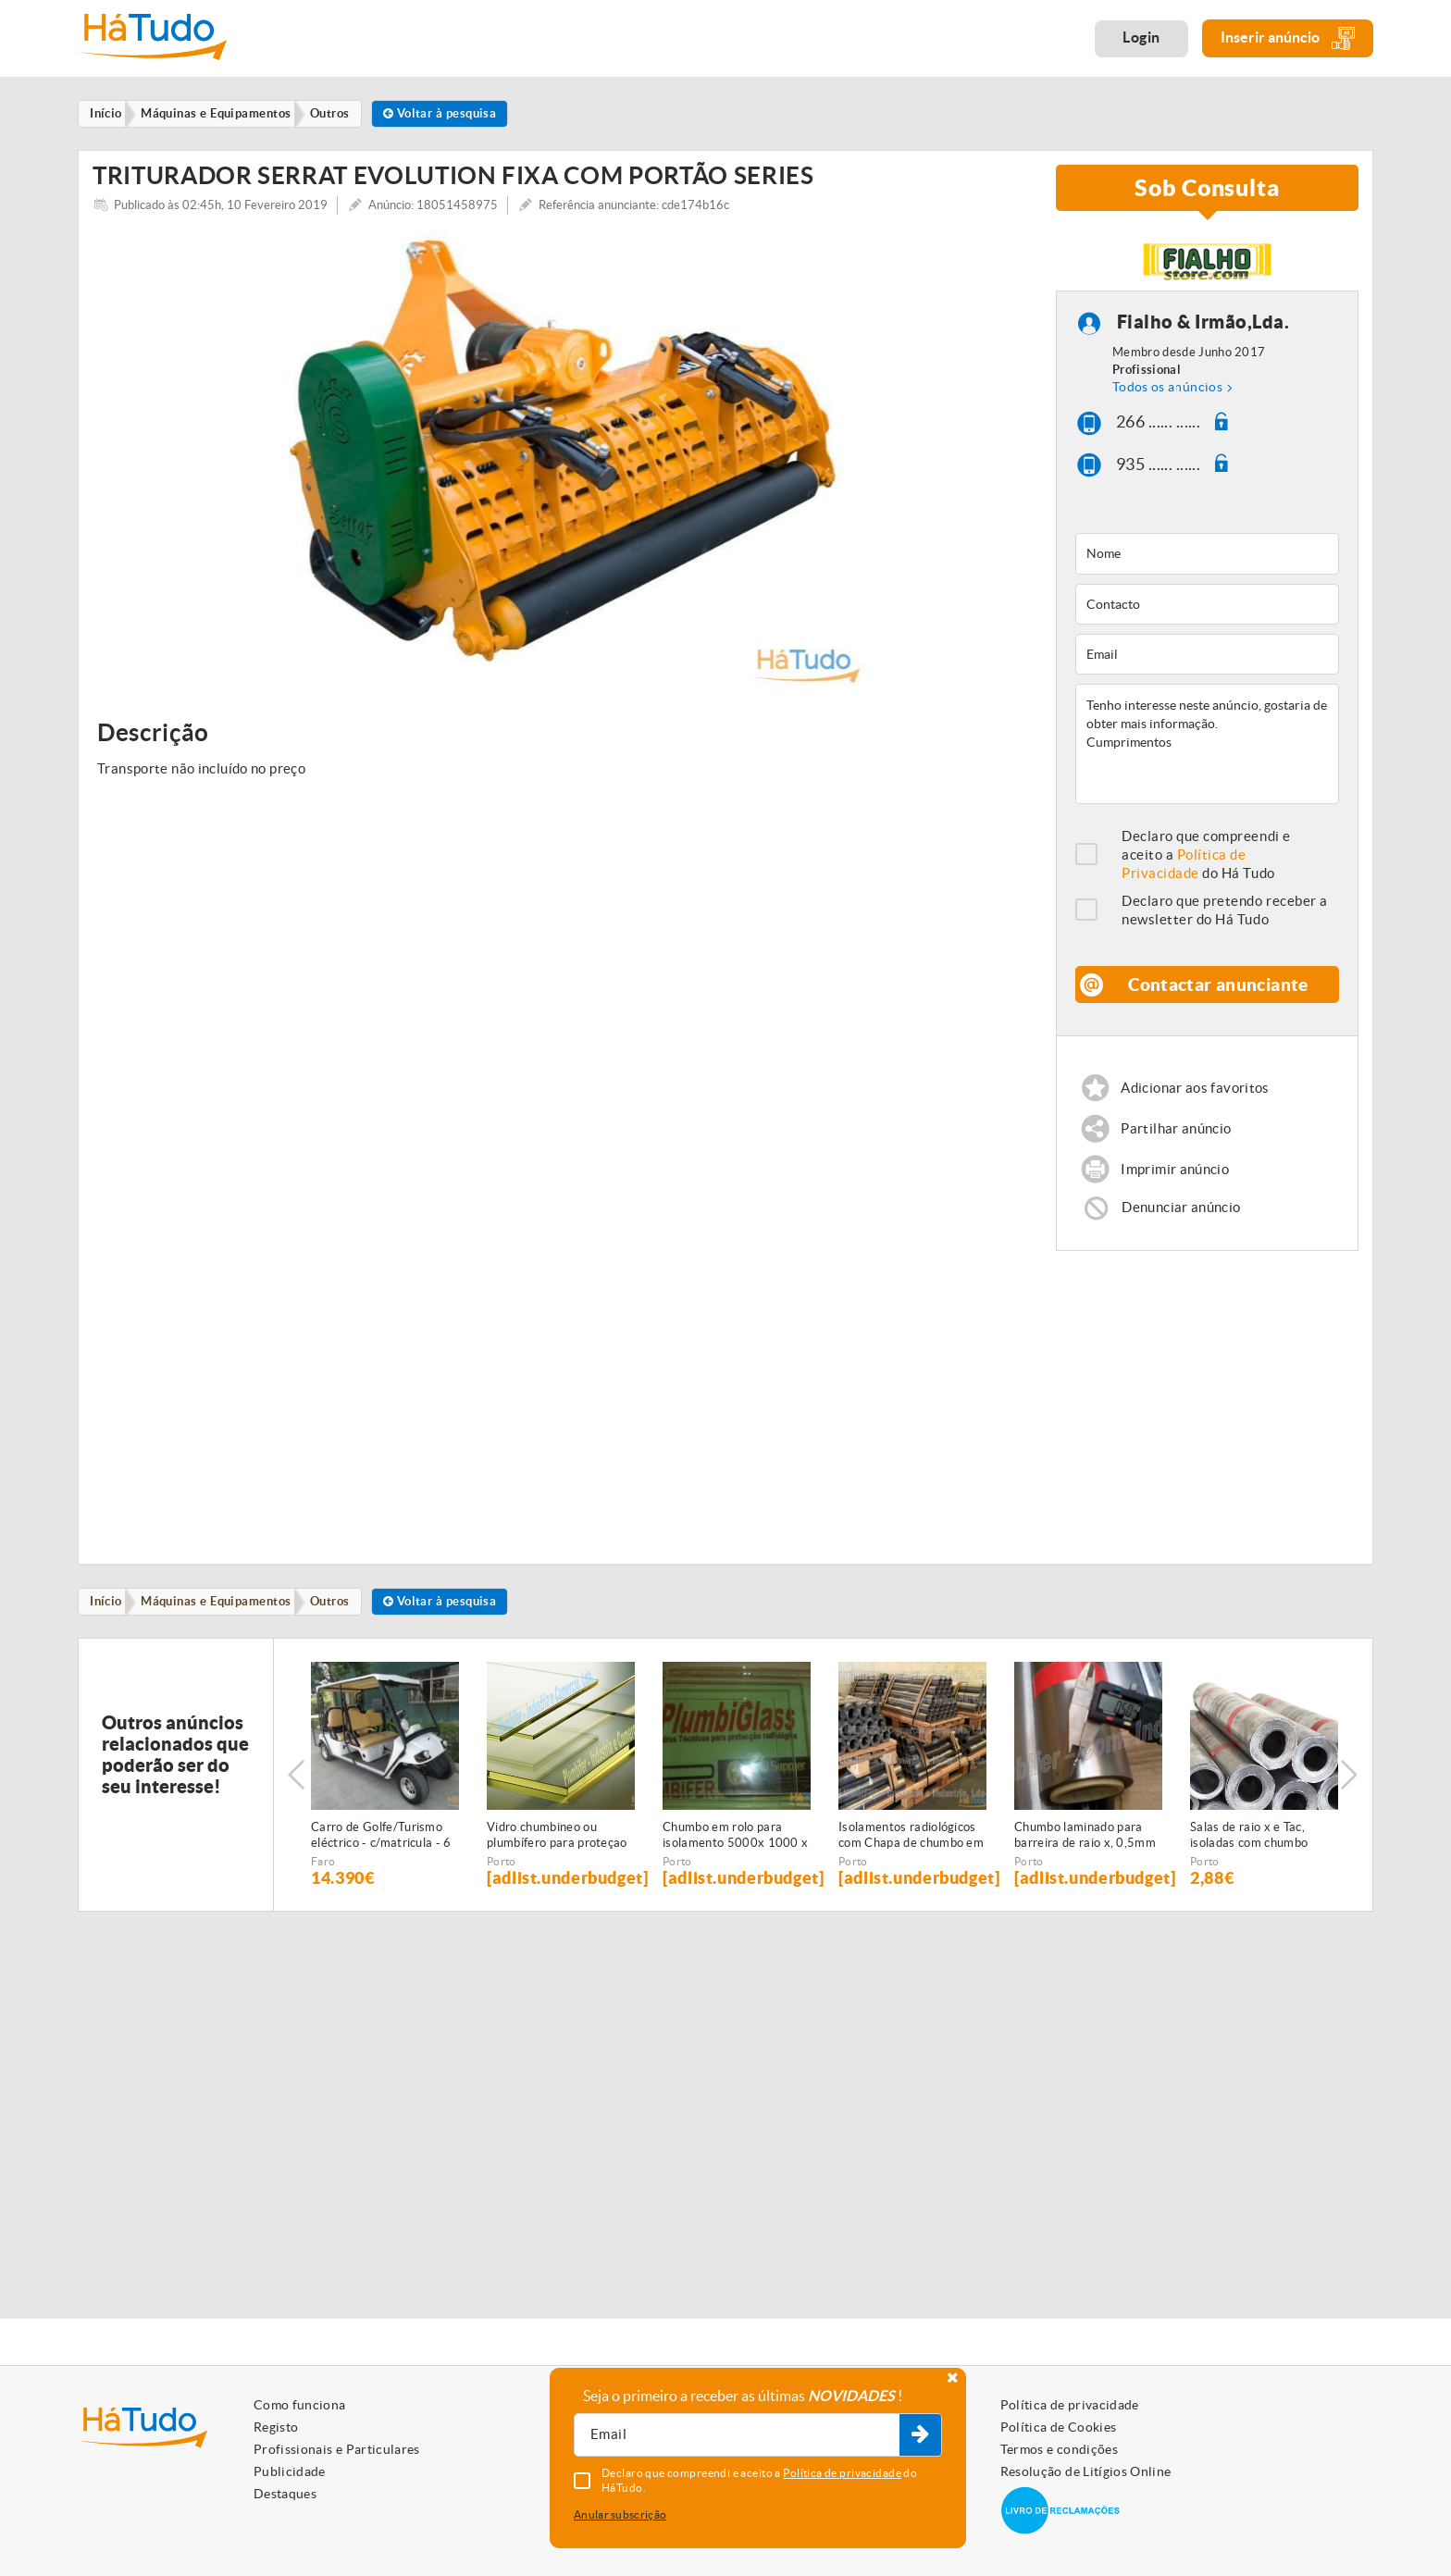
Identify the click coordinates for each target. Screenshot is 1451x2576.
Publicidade (290, 2471)
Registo (276, 2427)
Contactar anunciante (1219, 996)
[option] (560, 472)
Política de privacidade (1069, 2404)
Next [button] (1350, 1792)
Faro (323, 1879)
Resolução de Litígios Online (1086, 2471)
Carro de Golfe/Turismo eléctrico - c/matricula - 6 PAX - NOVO (381, 1853)
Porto (501, 1879)
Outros (343, 1618)
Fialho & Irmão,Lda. (1203, 333)
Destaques (285, 2493)
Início (109, 1618)
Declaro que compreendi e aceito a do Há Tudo (1206, 866)
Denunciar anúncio (1181, 1223)
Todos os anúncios (1167, 398)
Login (1141, 37)
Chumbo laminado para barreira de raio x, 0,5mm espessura (1085, 1853)
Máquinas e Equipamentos (224, 1618)
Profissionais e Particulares (337, 2449)
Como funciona (300, 2404)
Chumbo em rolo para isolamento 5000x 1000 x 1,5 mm (735, 1853)
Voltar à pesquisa (459, 114)
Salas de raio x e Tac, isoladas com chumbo (1249, 1852)
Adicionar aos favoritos (1196, 1100)
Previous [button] (296, 1792)
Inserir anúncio (1288, 38)
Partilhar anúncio (1177, 1141)
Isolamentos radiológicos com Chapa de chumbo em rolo (911, 1853)
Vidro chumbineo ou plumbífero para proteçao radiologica (557, 1853)
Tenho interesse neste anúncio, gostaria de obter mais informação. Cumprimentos (1207, 756)
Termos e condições (1059, 2449)
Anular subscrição (620, 2514)
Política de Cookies (1058, 2427)
